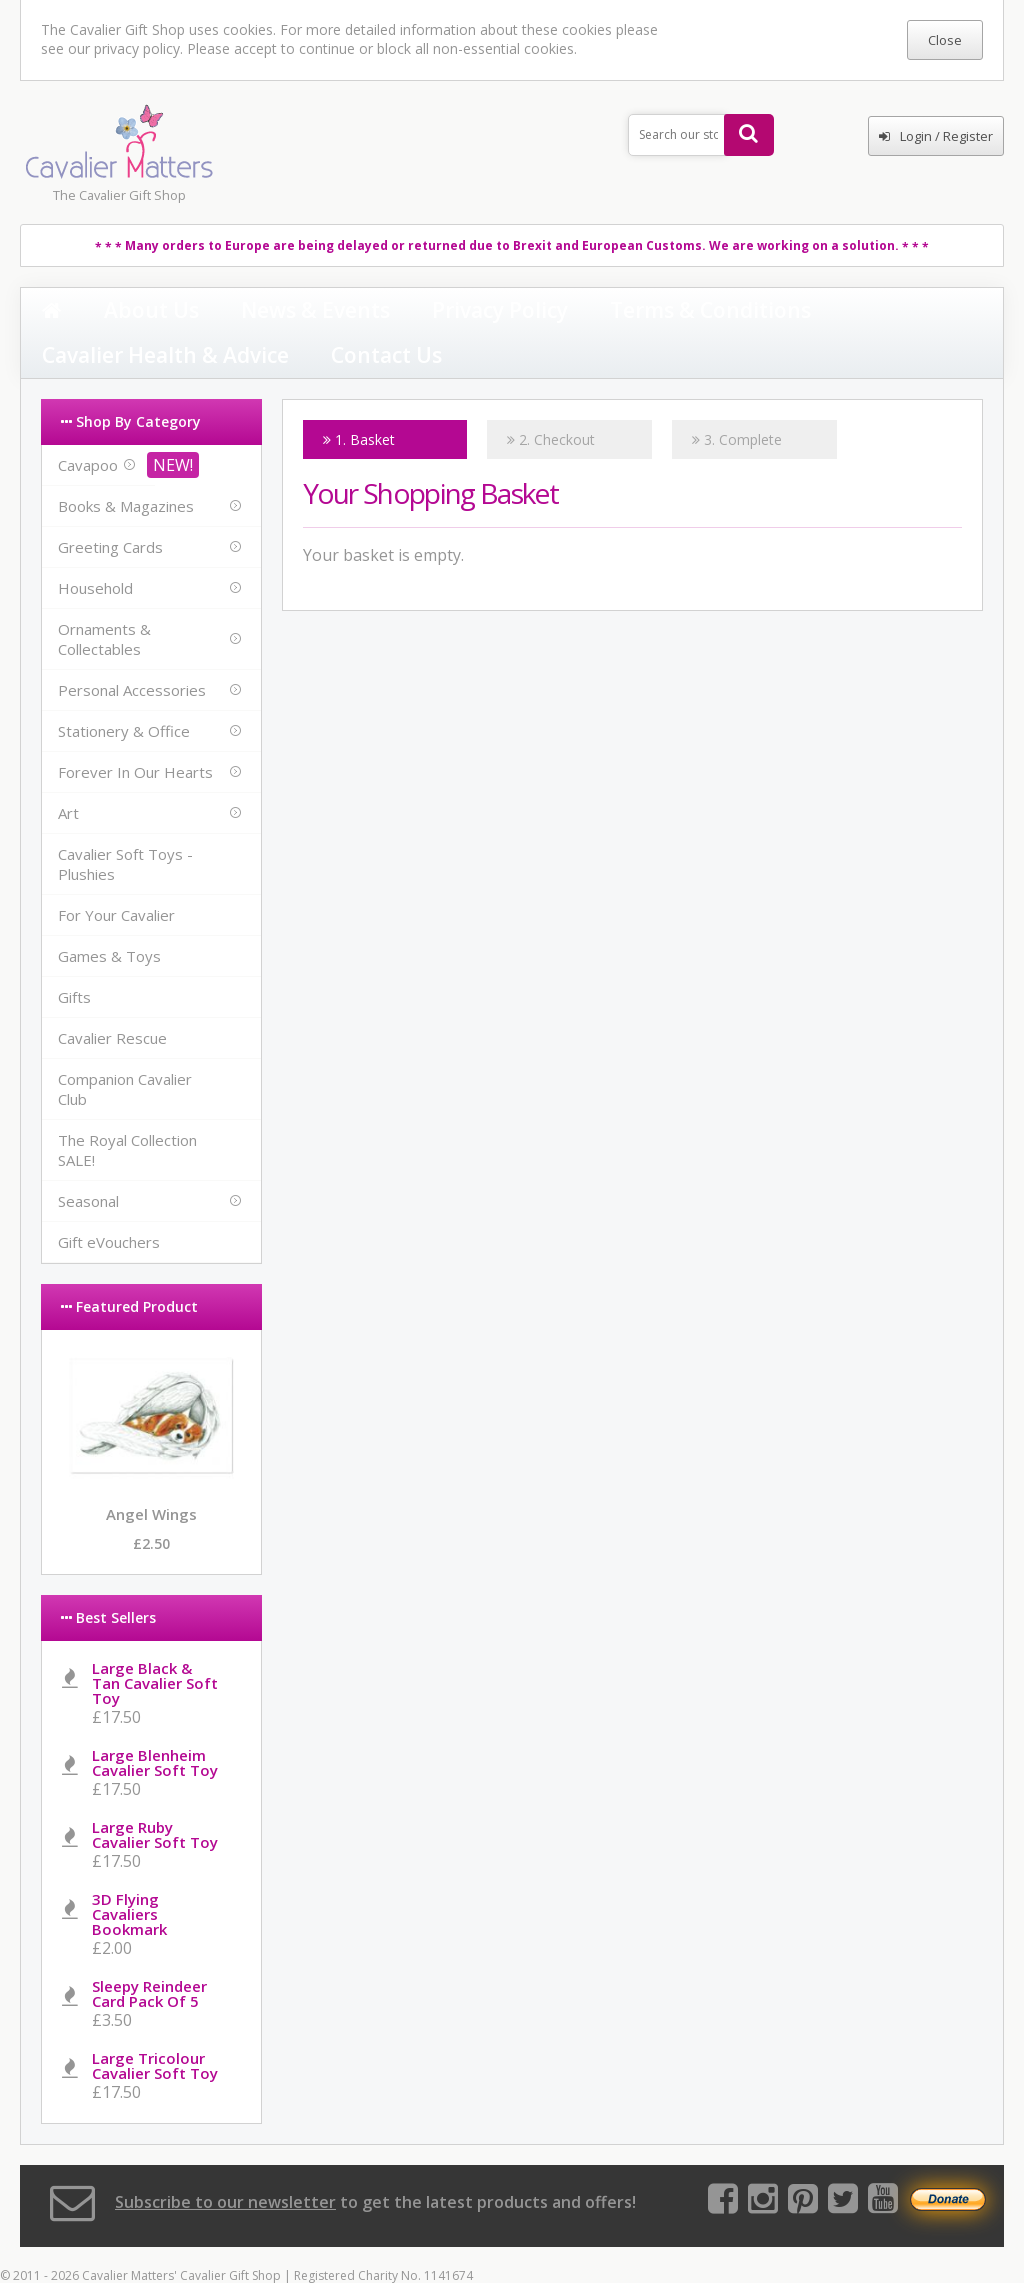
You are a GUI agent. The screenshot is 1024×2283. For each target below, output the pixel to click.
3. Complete (737, 398)
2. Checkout (551, 398)
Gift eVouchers (109, 1201)
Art (68, 772)
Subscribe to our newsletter (225, 2161)
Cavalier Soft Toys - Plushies (125, 823)
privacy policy (137, 48)
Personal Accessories (132, 649)
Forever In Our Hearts (135, 731)
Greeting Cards (110, 506)
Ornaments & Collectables (104, 598)
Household (95, 547)
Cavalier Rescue (112, 997)
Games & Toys (109, 915)
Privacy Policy (345, 312)
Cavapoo (88, 424)
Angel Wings (151, 1473)
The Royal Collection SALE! (127, 1109)
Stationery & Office (124, 690)
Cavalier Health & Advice (660, 312)
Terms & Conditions (485, 312)
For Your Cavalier (116, 874)
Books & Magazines (126, 465)
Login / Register (936, 136)
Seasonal (88, 1160)
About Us (110, 312)
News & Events (220, 312)
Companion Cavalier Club (125, 1048)
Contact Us (806, 312)
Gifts (74, 956)
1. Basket (359, 398)
